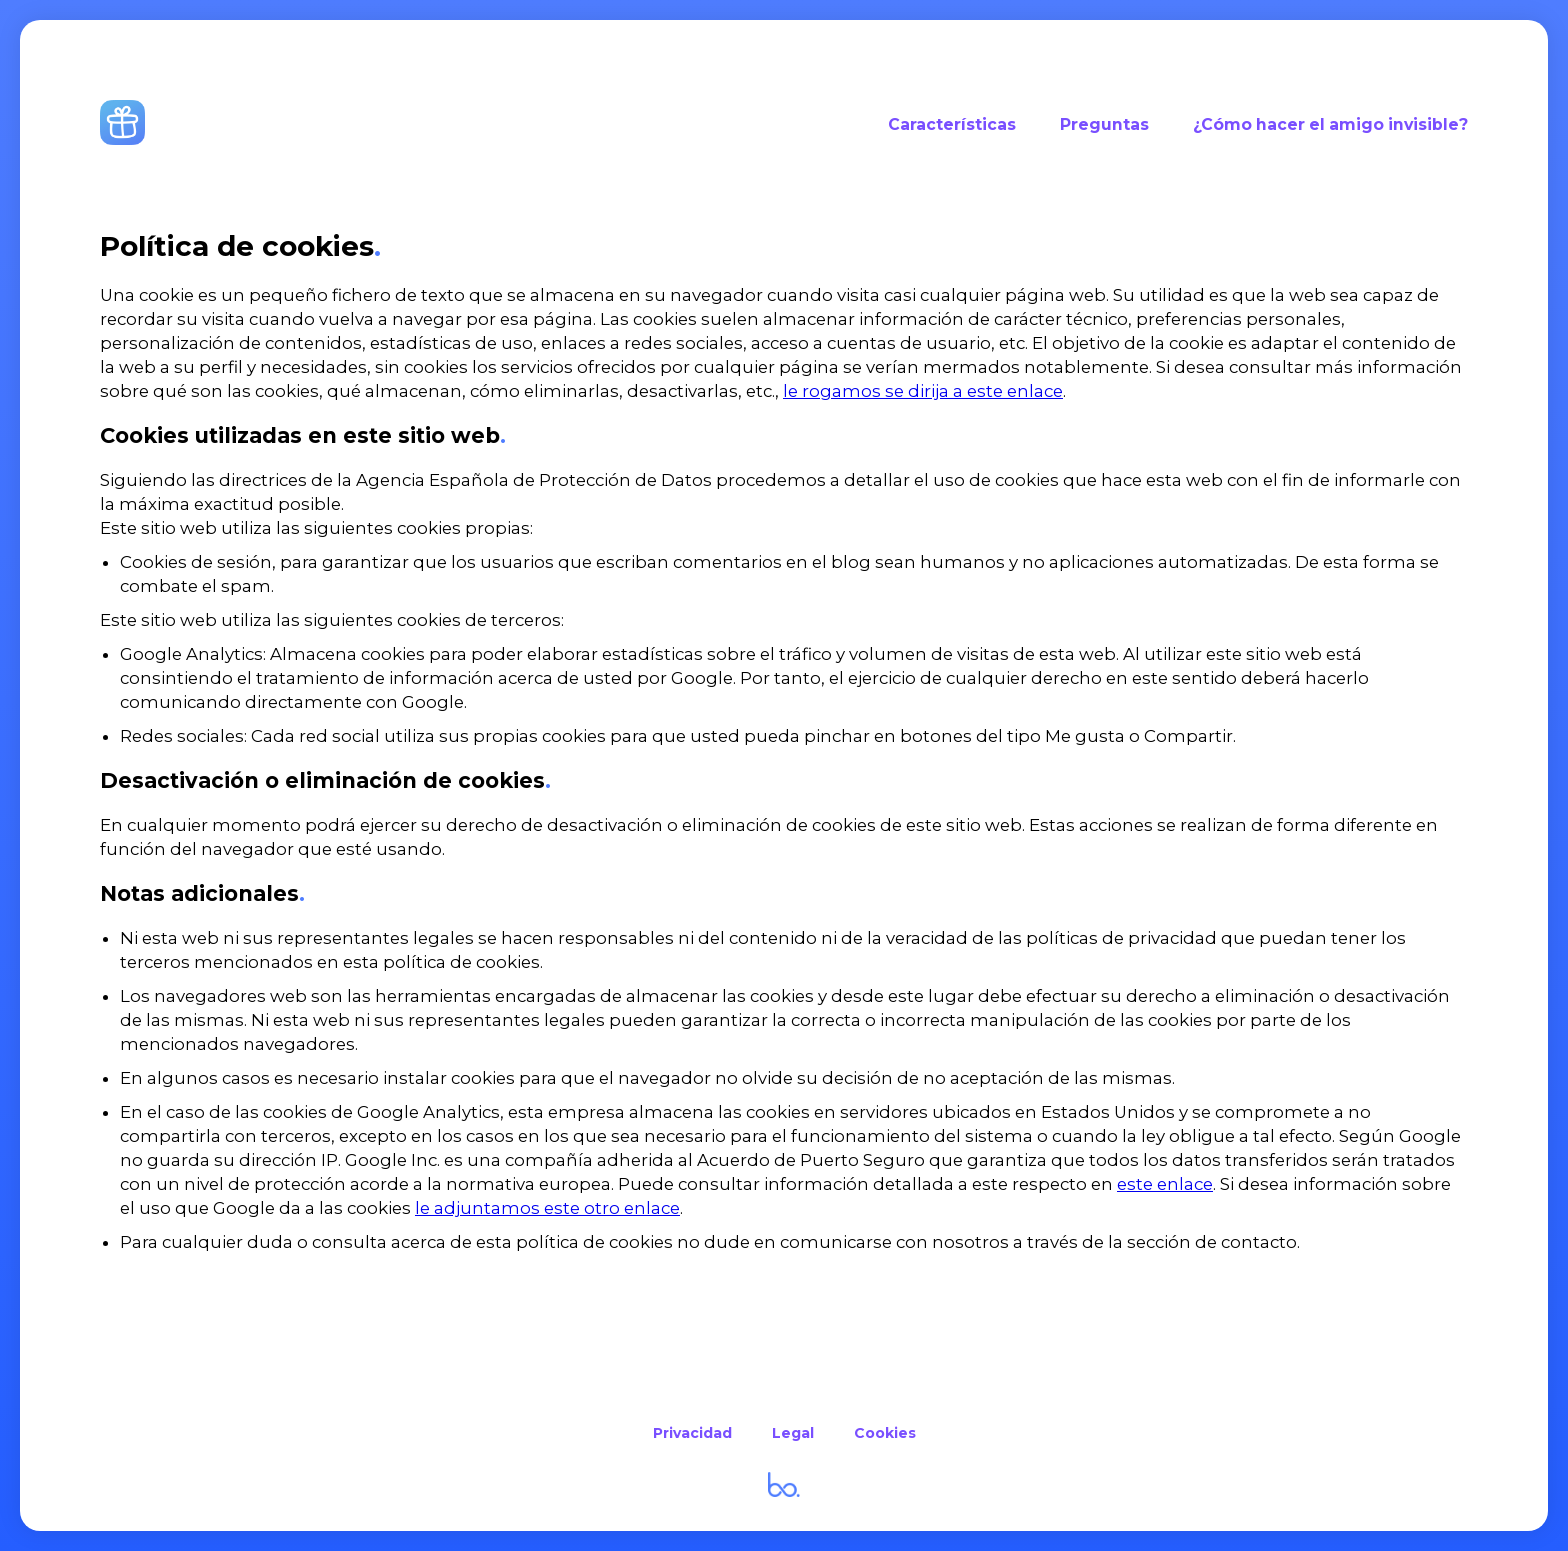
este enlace (1165, 1184)
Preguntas (1104, 124)
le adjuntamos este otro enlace (547, 1208)
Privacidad (692, 1433)
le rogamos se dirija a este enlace (923, 391)
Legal (793, 1433)
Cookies (885, 1433)
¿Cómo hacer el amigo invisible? (1330, 124)
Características (952, 124)
